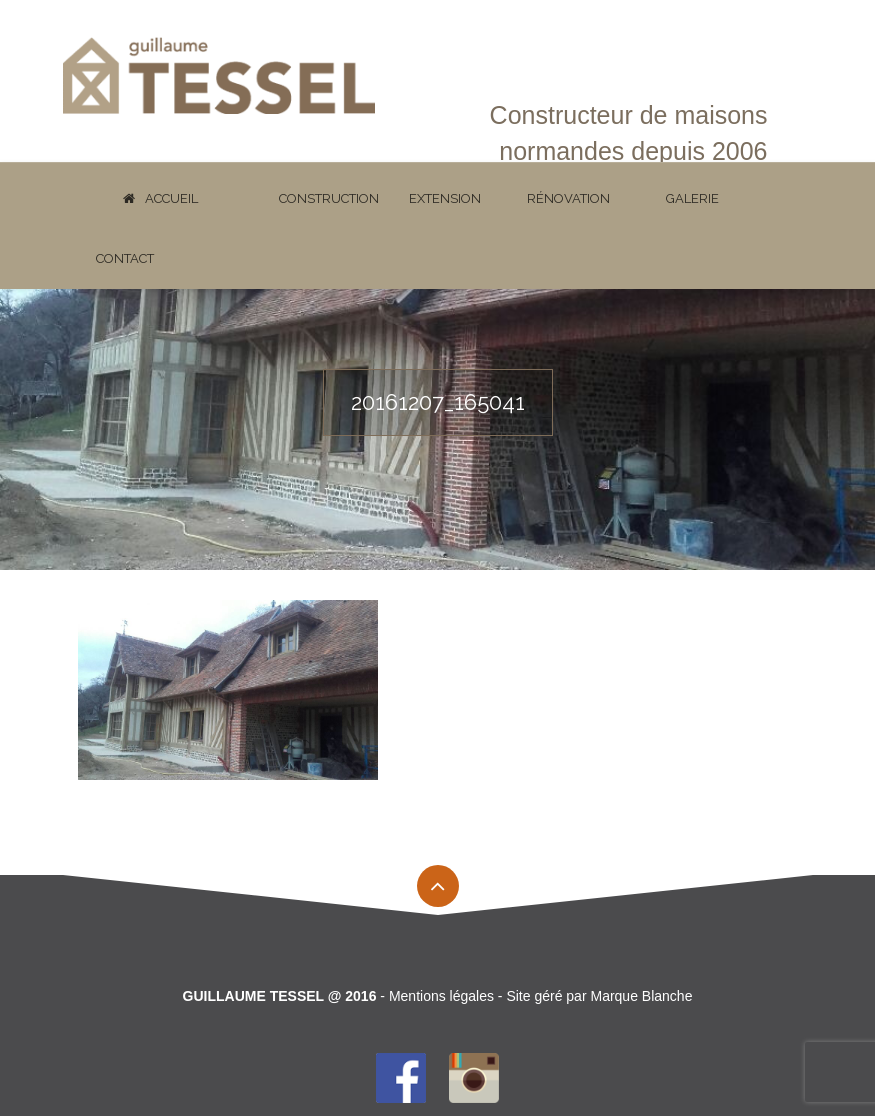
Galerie (692, 198)
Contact (125, 258)
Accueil (160, 198)
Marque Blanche (641, 996)
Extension (445, 198)
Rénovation (568, 198)
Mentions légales (441, 996)
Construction (329, 198)
